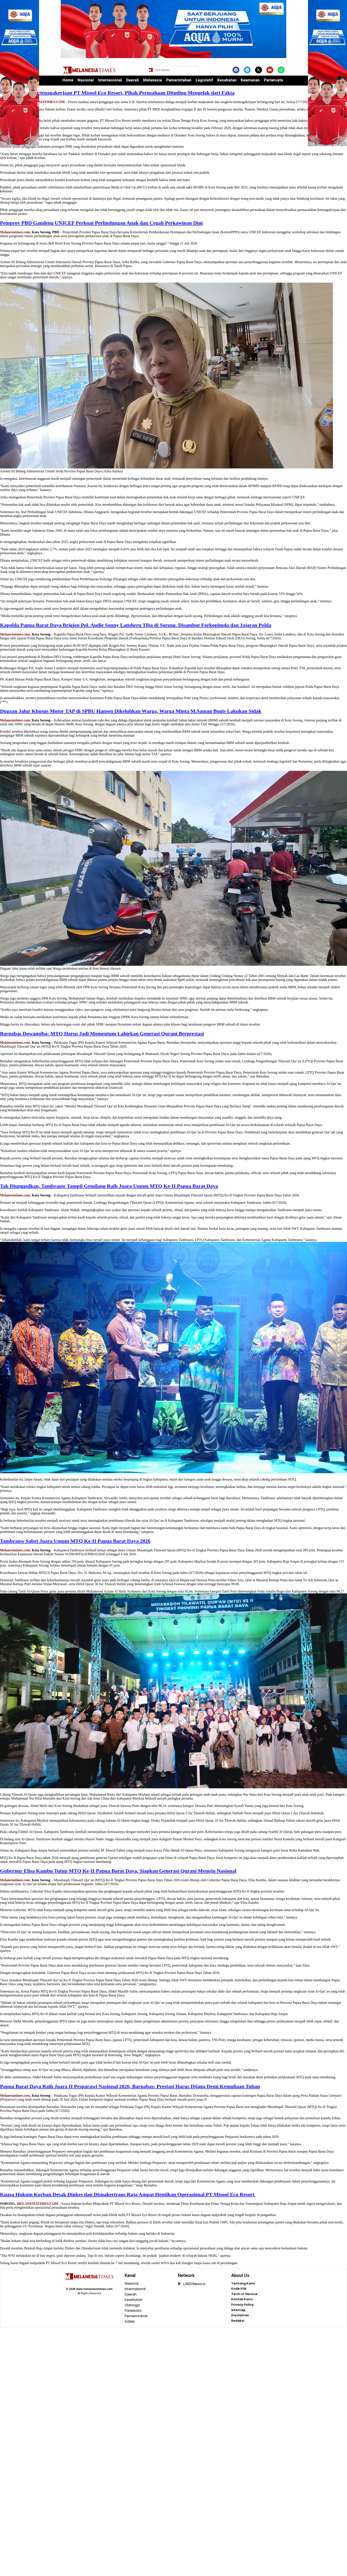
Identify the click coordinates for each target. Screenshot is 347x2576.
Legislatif (204, 80)
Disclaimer (240, 2317)
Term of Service (245, 2295)
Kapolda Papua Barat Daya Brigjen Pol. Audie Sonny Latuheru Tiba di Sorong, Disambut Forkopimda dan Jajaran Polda (135, 625)
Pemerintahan (178, 80)
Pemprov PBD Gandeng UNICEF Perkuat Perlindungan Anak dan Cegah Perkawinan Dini (101, 223)
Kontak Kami (242, 2300)
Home (67, 80)
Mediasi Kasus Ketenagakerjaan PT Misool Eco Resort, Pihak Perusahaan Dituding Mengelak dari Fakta (117, 93)
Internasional (110, 80)
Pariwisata (273, 80)
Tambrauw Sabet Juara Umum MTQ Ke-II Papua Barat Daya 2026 (75, 1541)
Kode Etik (239, 2289)
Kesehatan (226, 80)
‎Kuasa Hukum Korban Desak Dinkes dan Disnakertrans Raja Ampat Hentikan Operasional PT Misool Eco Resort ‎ (128, 2194)
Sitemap (238, 2312)
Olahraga (133, 2306)
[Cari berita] (173, 70)
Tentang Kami (243, 2284)
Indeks (130, 2323)
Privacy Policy (243, 2306)
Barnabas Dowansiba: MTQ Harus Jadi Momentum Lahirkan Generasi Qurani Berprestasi (102, 1033)
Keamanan (250, 80)
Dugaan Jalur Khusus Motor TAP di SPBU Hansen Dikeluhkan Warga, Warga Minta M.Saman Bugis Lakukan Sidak (130, 711)
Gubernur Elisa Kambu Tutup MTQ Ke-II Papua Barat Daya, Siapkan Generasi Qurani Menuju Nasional (118, 1871)
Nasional (86, 80)
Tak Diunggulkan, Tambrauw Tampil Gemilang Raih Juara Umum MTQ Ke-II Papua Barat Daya (109, 1186)
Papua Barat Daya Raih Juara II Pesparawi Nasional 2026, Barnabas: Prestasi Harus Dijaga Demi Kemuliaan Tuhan (130, 2086)
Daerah (132, 80)
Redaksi (238, 2323)
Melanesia (152, 80)
